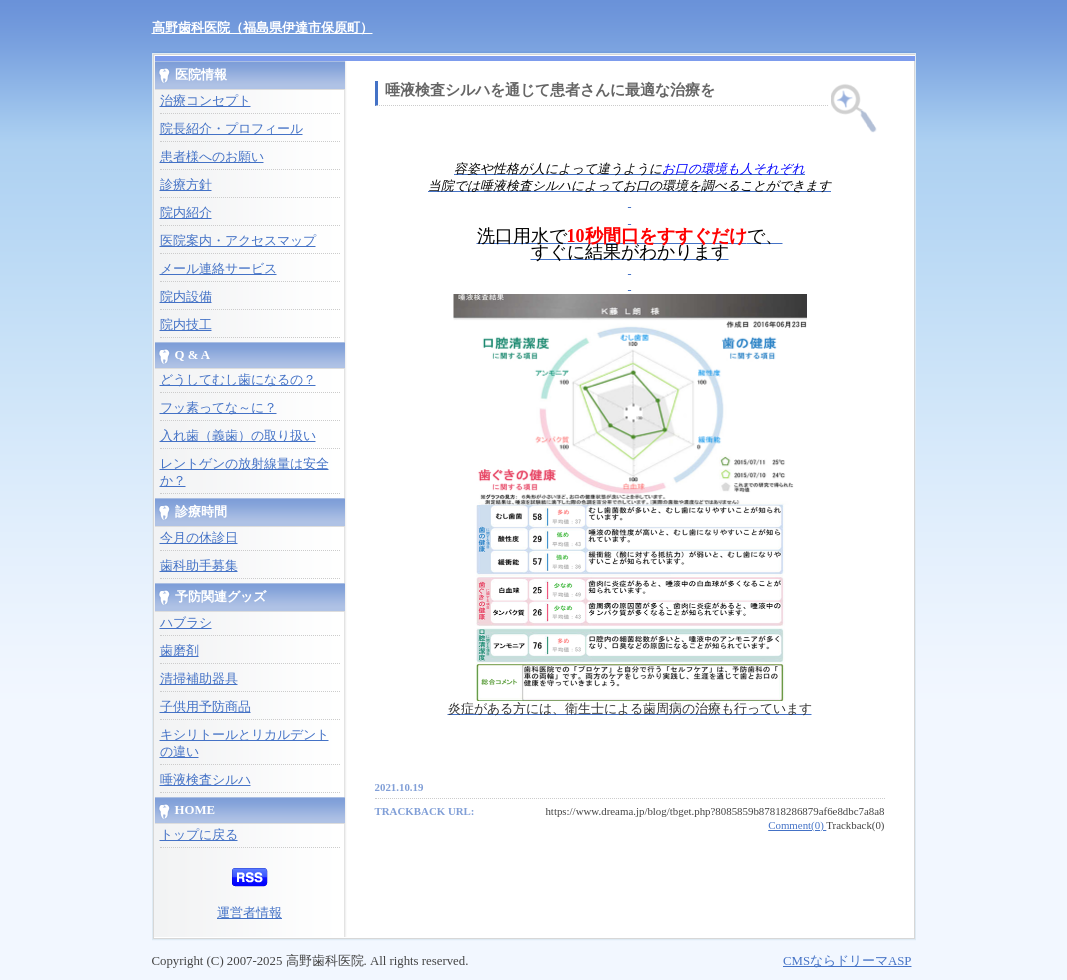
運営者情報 (249, 913)
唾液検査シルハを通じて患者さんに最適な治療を (550, 90)
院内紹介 (186, 213)
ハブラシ (186, 623)
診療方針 (186, 185)
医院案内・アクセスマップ (238, 241)
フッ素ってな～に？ (218, 408)
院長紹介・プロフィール (231, 129)
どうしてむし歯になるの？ (238, 380)
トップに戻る (199, 835)
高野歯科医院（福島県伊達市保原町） (262, 27)
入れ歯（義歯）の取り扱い (238, 436)
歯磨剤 (179, 651)
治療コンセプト (205, 101)
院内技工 (186, 325)
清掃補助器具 (199, 679)
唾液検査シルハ (205, 780)
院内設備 (186, 297)
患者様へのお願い (212, 157)
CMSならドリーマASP (847, 961)
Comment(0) (797, 825)
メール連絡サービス (218, 269)
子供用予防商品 (205, 707)
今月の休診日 (199, 538)
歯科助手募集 (199, 566)
